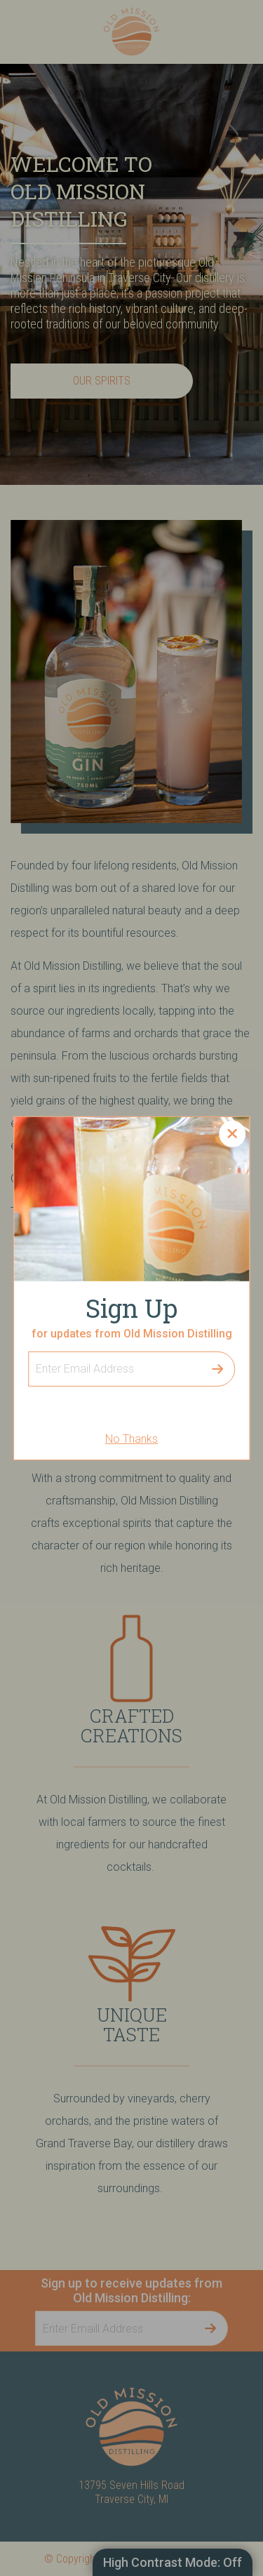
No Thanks (131, 1439)
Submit (217, 1369)
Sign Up (28, 1351)
